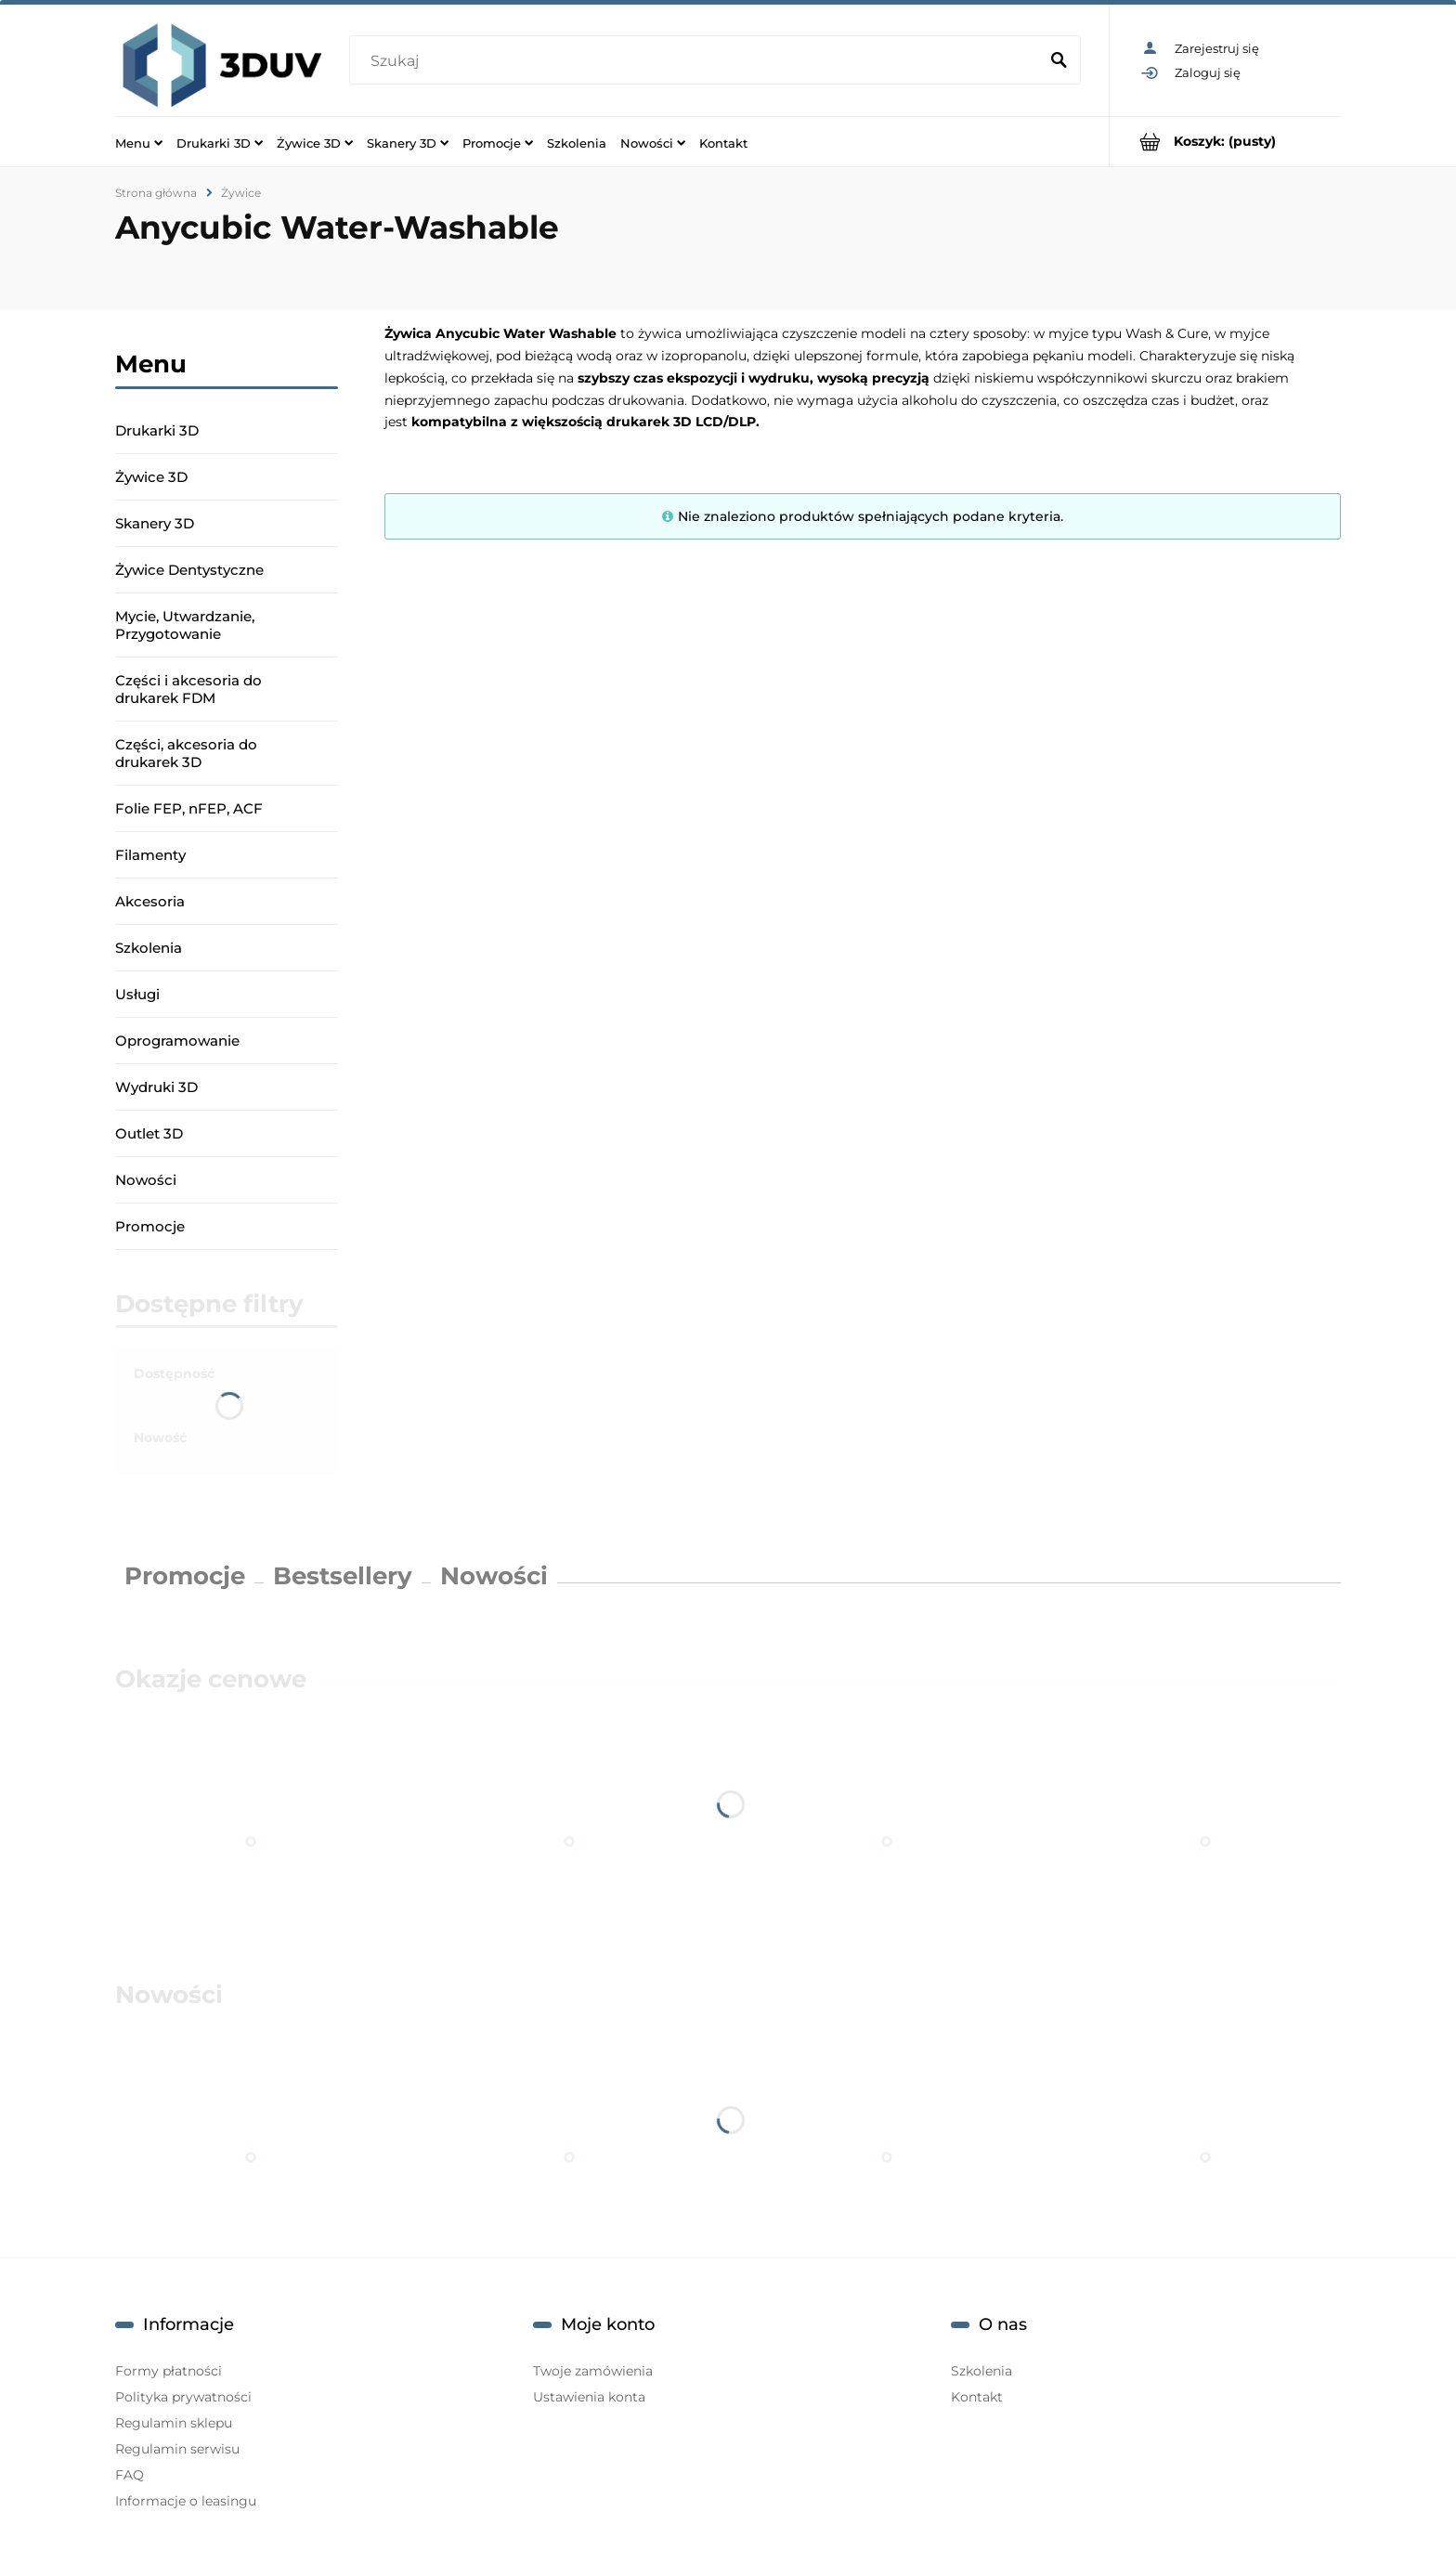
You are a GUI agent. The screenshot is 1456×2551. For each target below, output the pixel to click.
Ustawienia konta (589, 2396)
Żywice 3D (151, 477)
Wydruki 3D (156, 1087)
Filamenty (150, 855)
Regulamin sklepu (173, 2422)
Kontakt (977, 2396)
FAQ (129, 2474)
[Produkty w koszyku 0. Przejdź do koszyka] (1225, 141)
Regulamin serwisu (177, 2448)
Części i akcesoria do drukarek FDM (188, 689)
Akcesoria (150, 901)
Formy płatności (168, 2370)
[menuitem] (138, 142)
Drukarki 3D (157, 430)
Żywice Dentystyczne (189, 570)
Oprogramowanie (177, 1040)
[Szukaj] (1058, 61)
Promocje (150, 1226)
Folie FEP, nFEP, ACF (189, 808)
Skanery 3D (154, 523)
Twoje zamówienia (593, 2370)
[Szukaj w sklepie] (697, 61)
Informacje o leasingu (185, 2500)
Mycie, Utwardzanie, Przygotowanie (184, 625)
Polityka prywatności (183, 2396)
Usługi (137, 994)
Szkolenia (148, 948)
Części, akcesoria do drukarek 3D (186, 753)
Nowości (145, 1180)
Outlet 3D (149, 1133)
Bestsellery (342, 1576)
